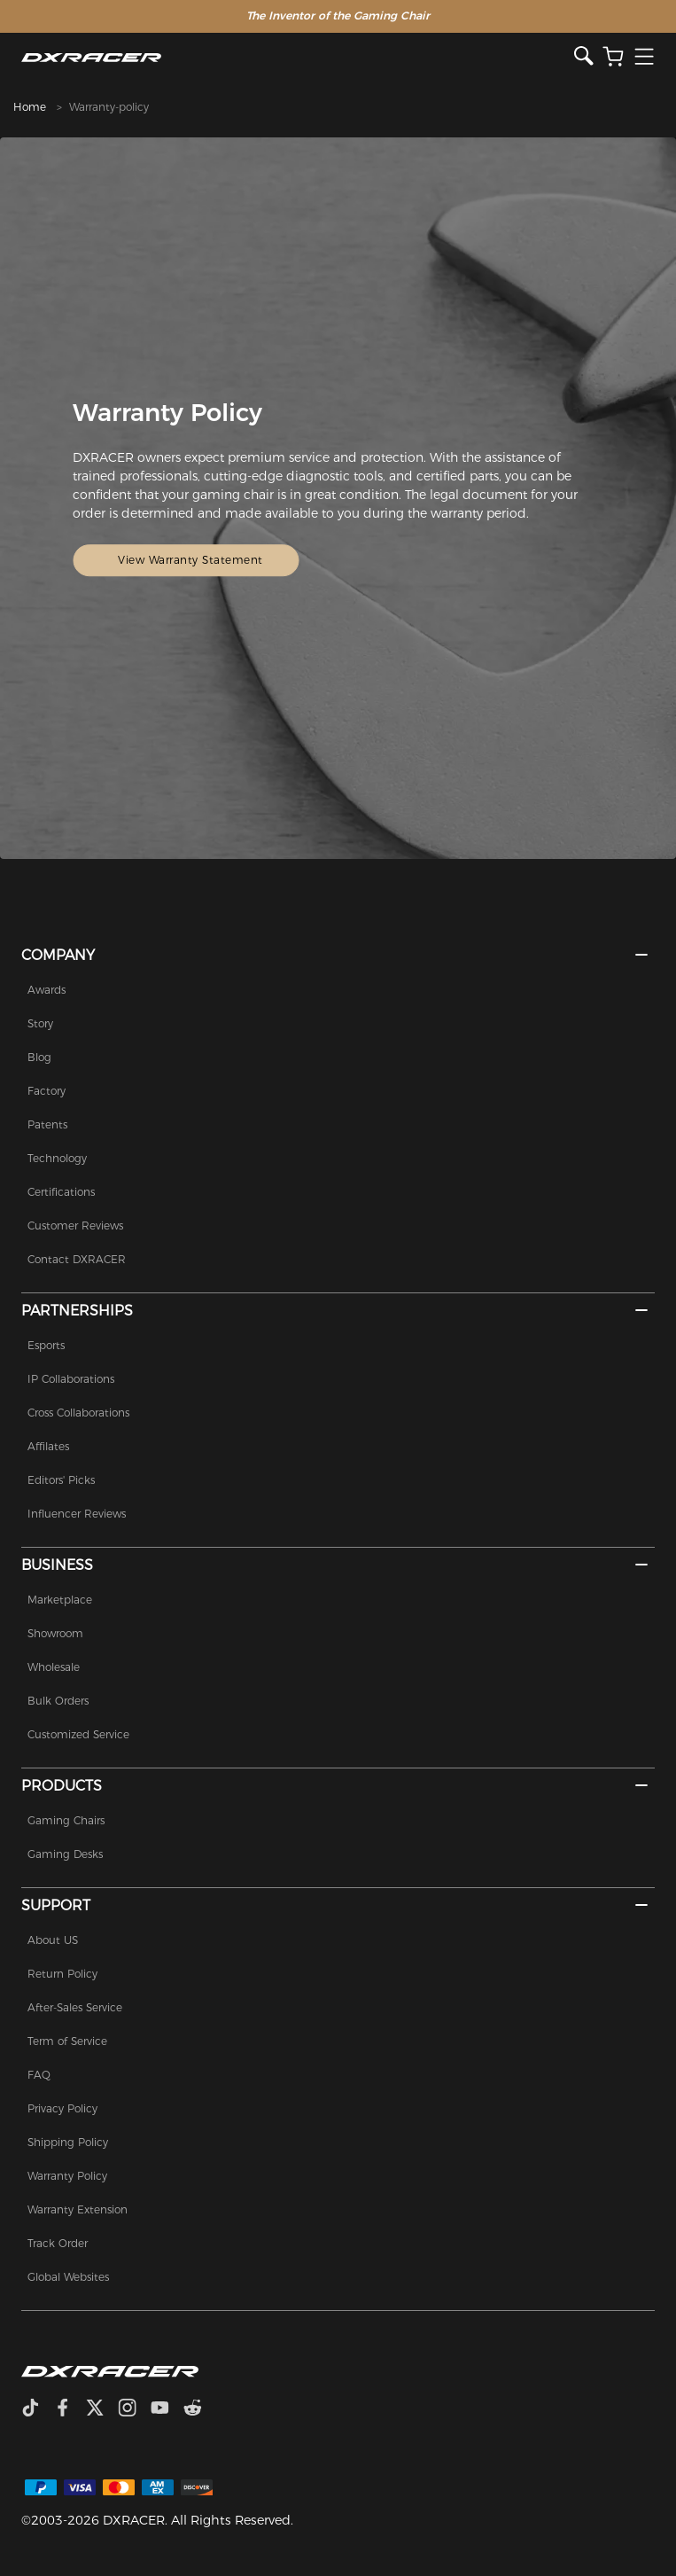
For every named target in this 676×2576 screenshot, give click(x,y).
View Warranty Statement (191, 559)
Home (29, 106)
